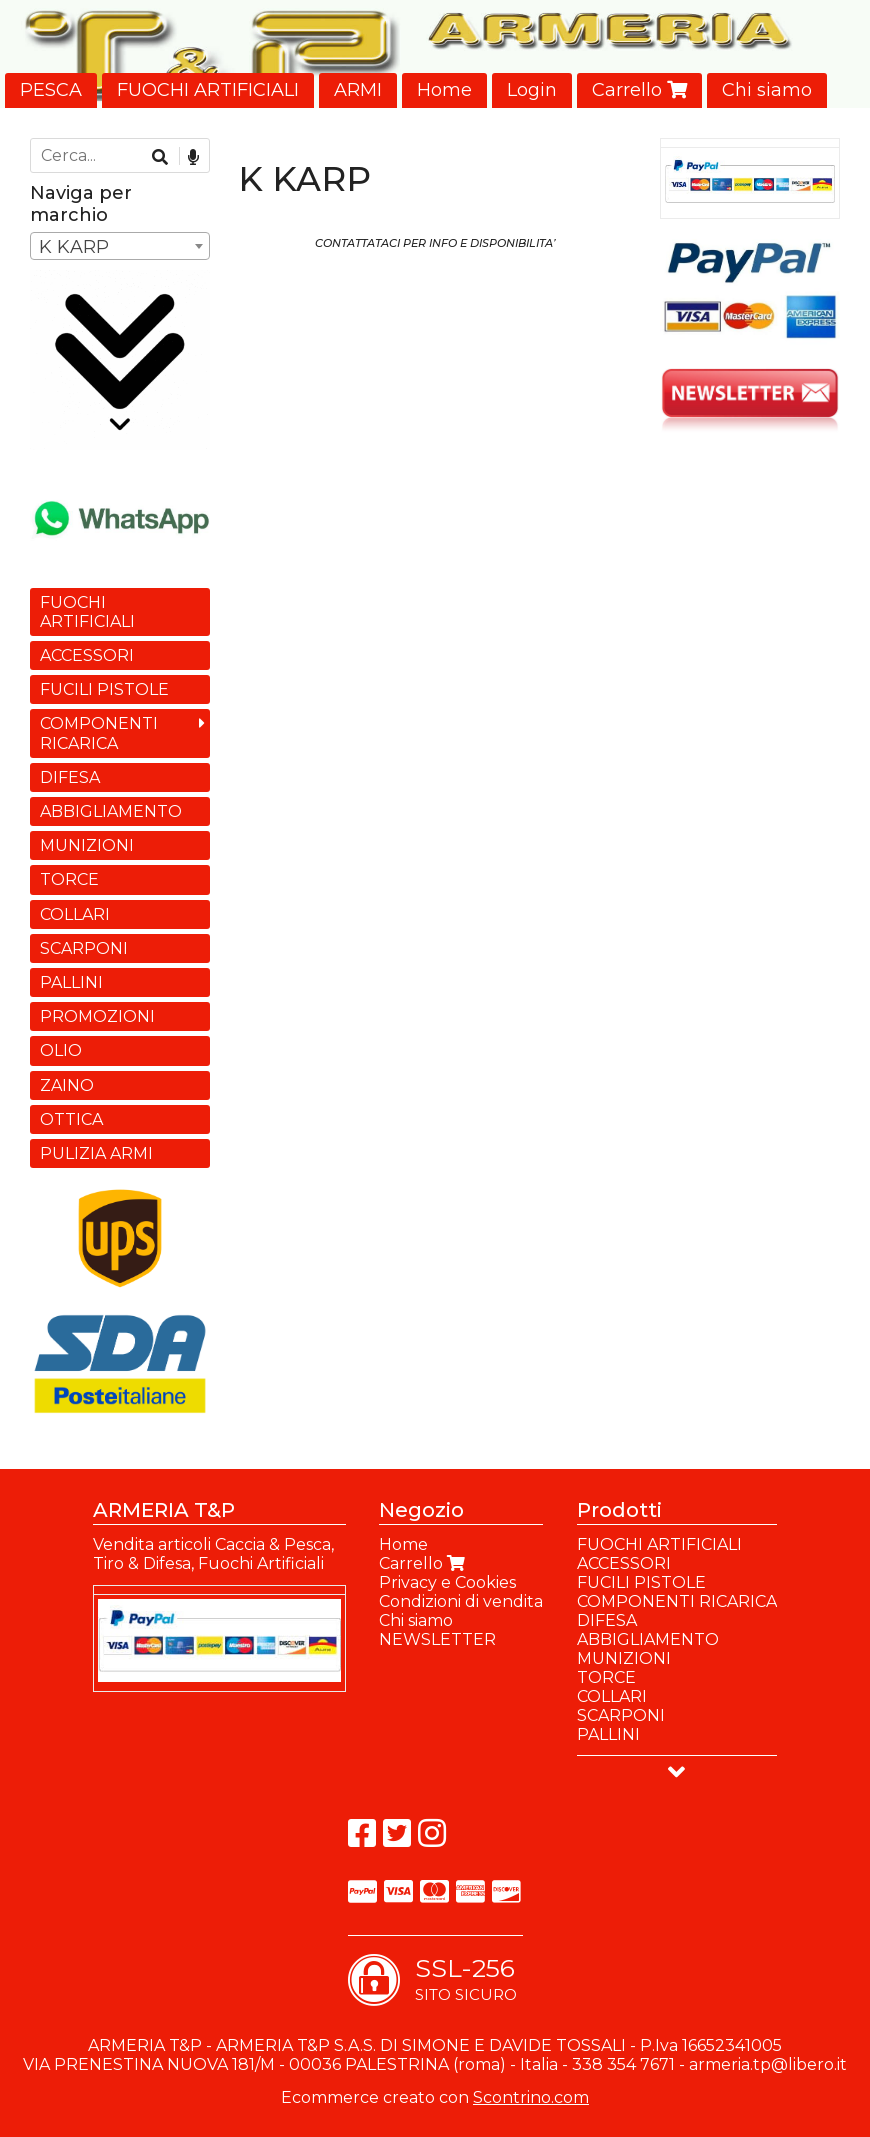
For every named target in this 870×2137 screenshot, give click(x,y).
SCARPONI (84, 948)
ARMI (358, 90)
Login (532, 90)
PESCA (51, 90)
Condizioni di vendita (461, 1601)
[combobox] (120, 246)
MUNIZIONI (87, 845)
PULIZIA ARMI (96, 1153)
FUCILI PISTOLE (104, 689)
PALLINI (71, 982)
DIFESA (70, 777)
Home (444, 90)
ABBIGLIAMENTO (111, 811)
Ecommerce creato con (435, 2097)
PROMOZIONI (97, 1016)
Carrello (639, 90)
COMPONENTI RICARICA (99, 733)
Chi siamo (767, 90)
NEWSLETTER (437, 1639)
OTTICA (71, 1119)
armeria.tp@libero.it (768, 2064)
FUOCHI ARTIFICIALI (208, 90)
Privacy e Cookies (447, 1582)
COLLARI (75, 914)
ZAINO (67, 1085)
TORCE (69, 879)
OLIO (61, 1050)
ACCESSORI (87, 655)
